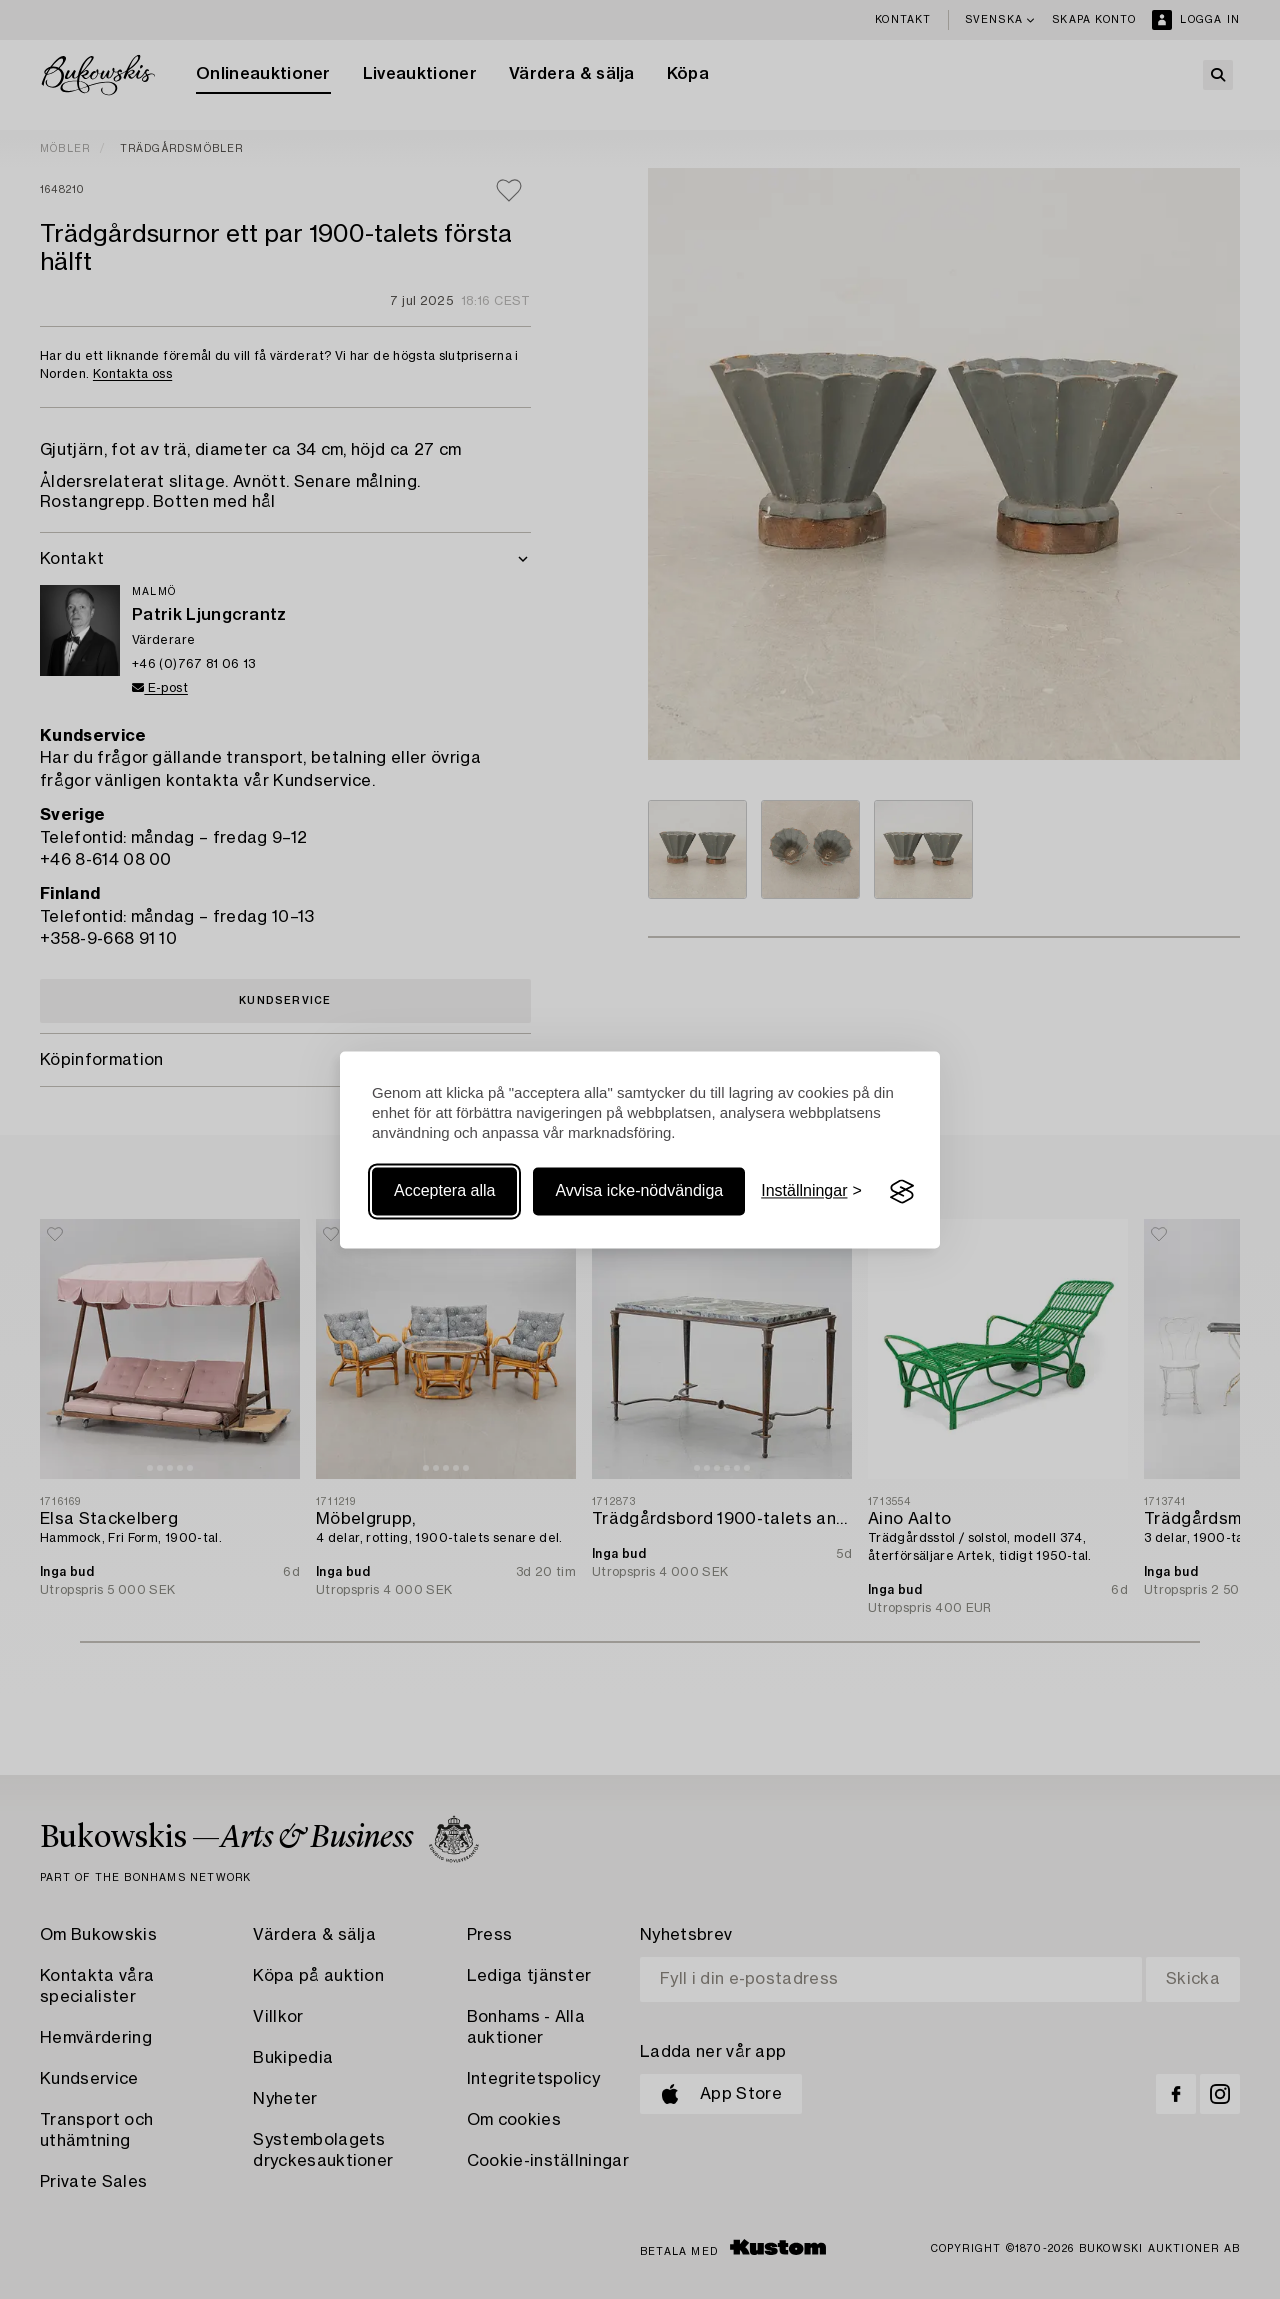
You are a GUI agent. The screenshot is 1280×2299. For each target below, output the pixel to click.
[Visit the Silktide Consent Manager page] (902, 1192)
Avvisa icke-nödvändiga (639, 1191)
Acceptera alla (444, 1191)
